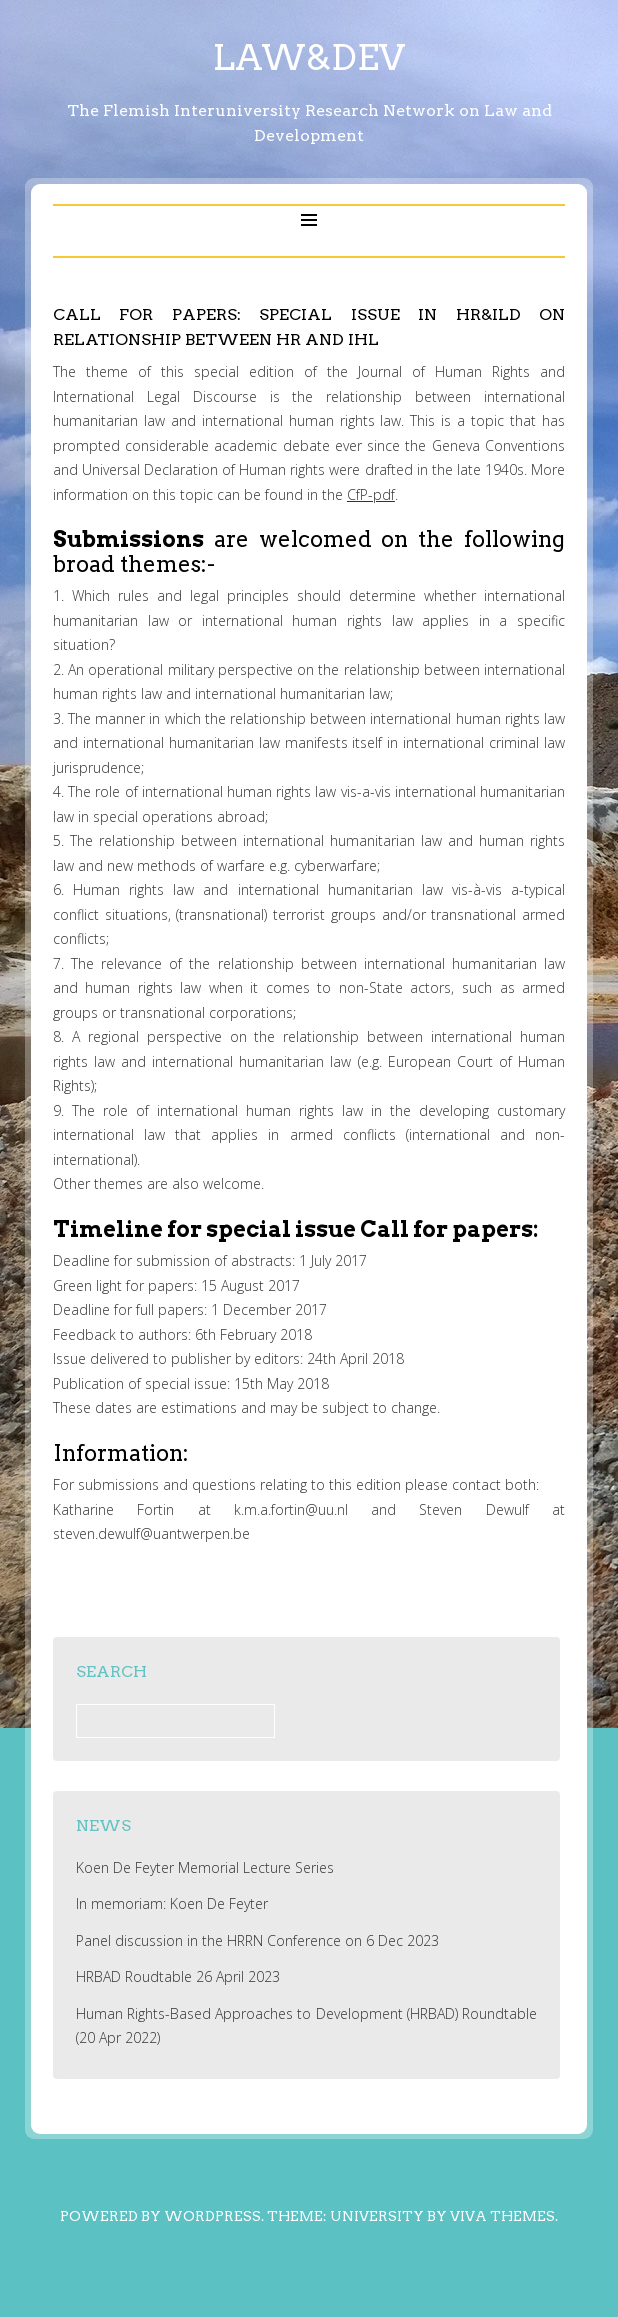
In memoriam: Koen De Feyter (172, 1903)
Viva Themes (502, 2216)
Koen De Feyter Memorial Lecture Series (205, 1867)
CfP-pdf (371, 494)
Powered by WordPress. (162, 2216)
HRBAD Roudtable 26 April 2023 (178, 1976)
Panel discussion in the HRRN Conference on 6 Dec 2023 (257, 1940)
